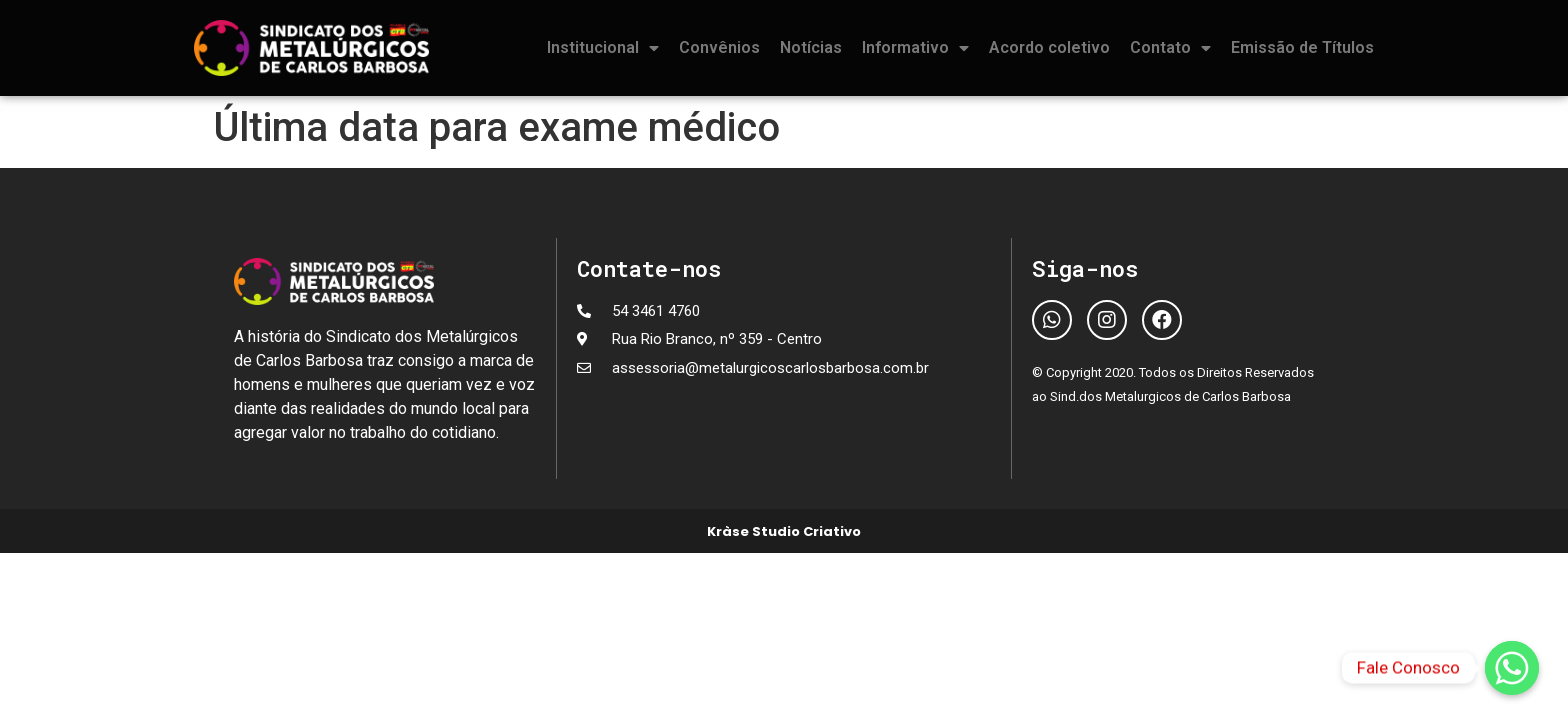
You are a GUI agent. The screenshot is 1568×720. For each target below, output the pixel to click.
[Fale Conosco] (1512, 668)
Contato (1170, 48)
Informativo (915, 48)
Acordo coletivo (1049, 47)
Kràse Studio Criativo (784, 531)
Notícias (811, 47)
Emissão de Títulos (1302, 47)
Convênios (719, 47)
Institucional (603, 48)
